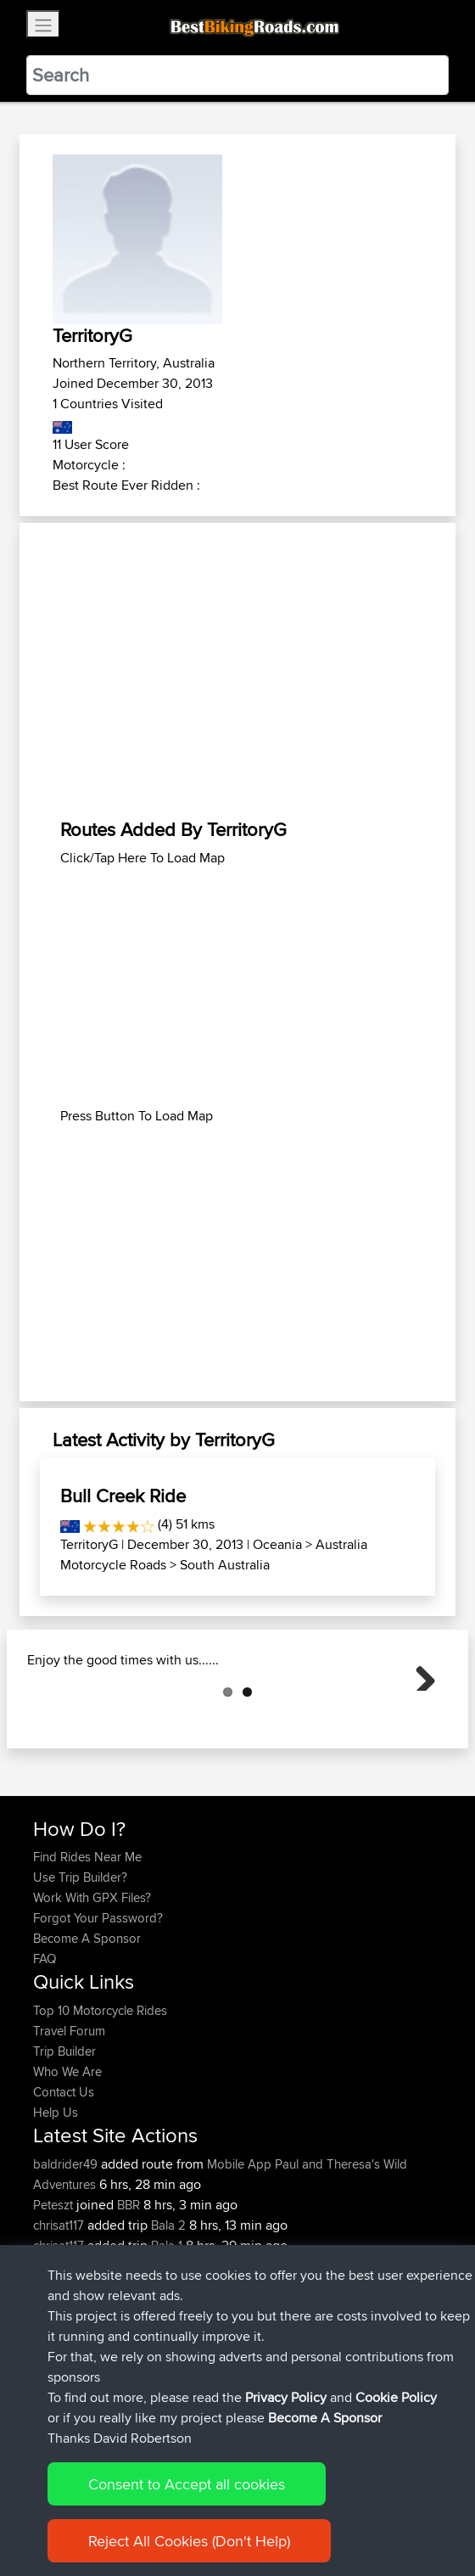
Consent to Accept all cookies (186, 2506)
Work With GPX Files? (92, 1982)
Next (419, 1716)
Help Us (55, 2197)
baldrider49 (67, 2249)
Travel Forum (69, 2115)
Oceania (277, 1544)
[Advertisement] (237, 670)
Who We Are (67, 2156)
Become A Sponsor (87, 2023)
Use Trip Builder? (80, 1962)
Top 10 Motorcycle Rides (100, 2095)
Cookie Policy (396, 2420)
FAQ (44, 2043)
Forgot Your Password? (98, 2003)
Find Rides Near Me (87, 1941)
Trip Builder (64, 2136)
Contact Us (63, 2177)
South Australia (225, 1564)
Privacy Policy (286, 2420)
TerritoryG (89, 1544)
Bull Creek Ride (123, 1495)
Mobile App (239, 2249)
